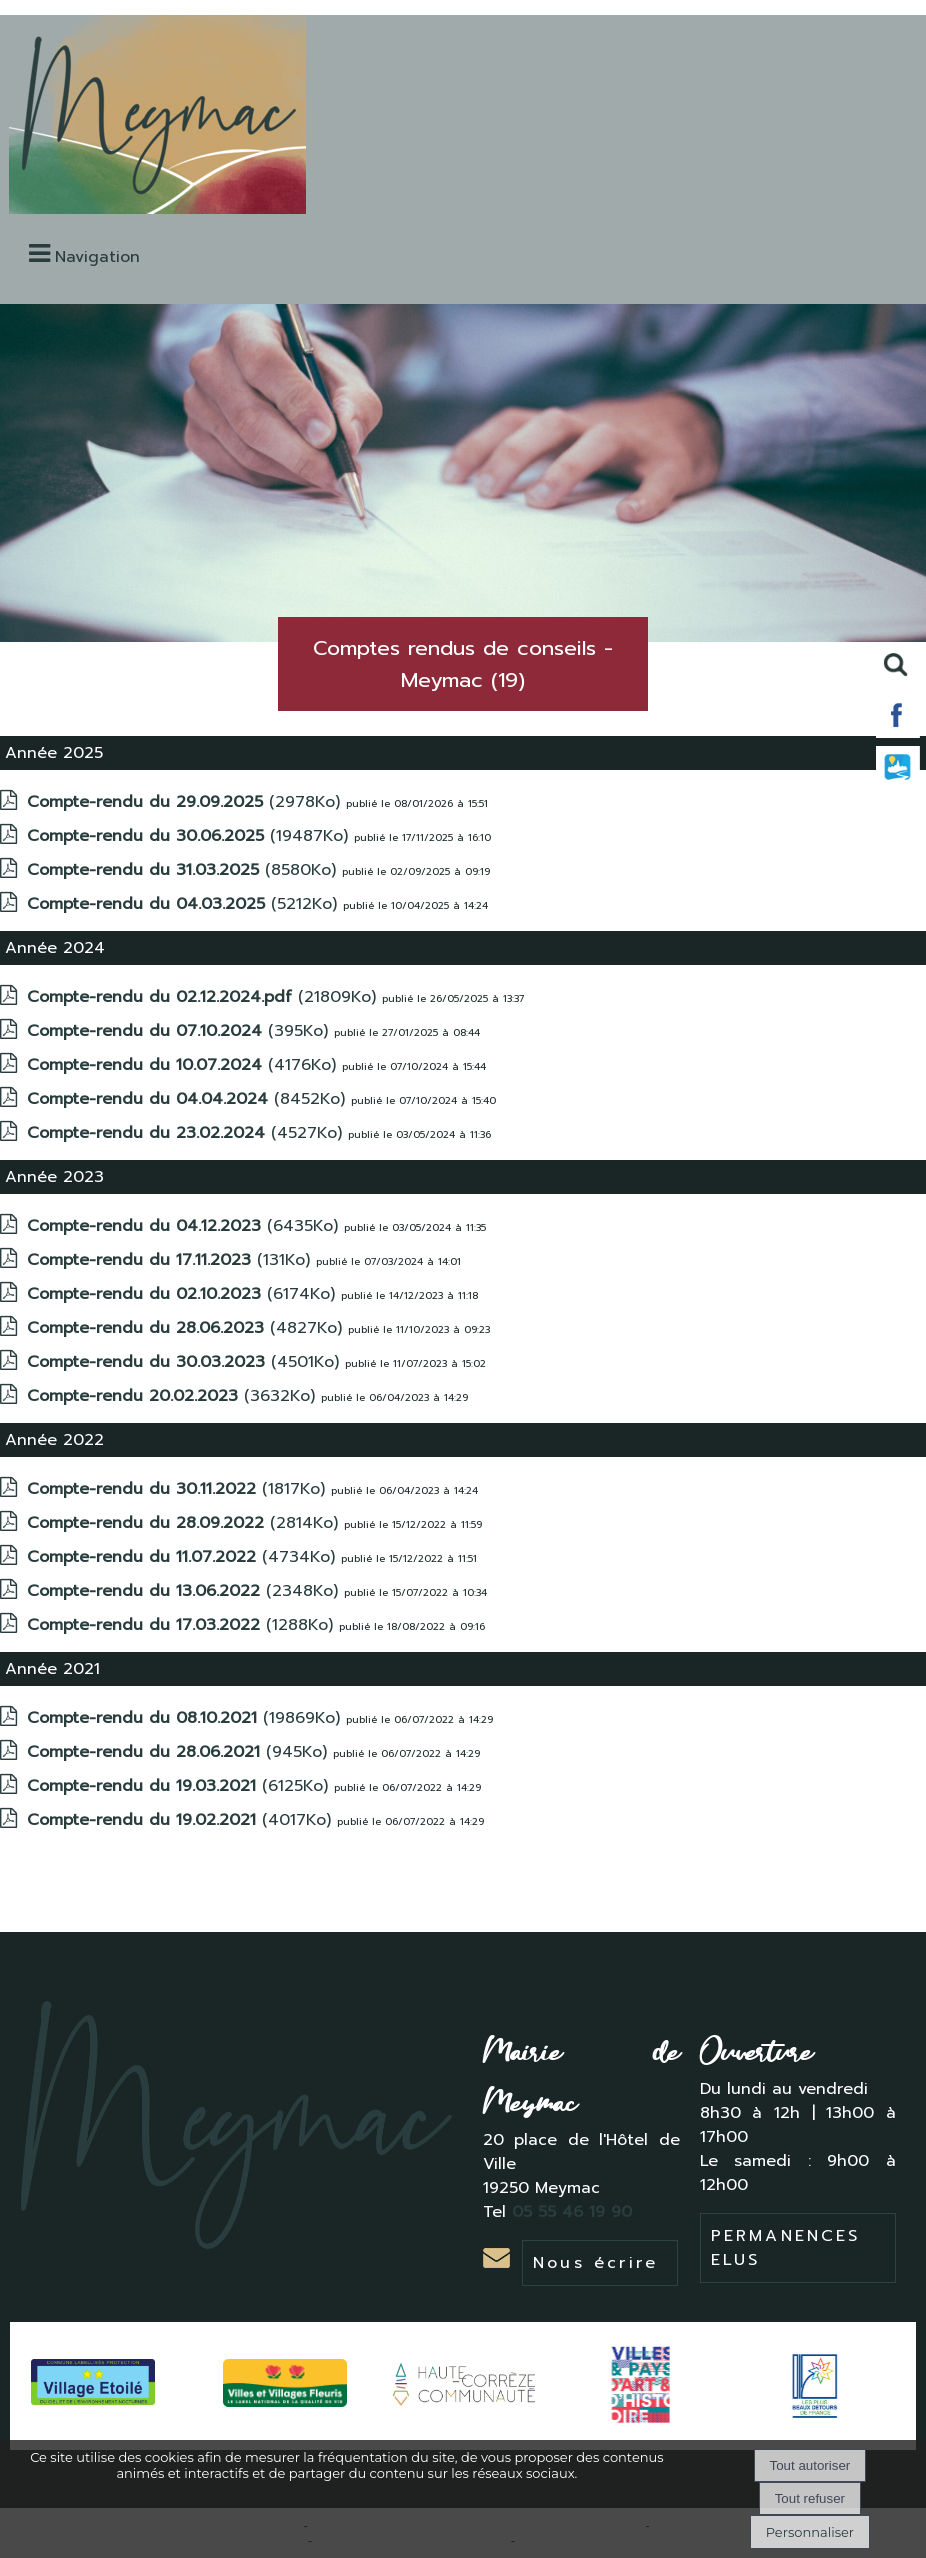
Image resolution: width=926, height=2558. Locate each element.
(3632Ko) (174, 1396)
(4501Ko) (186, 1362)
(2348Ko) (185, 1591)
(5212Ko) (185, 904)
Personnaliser (810, 2532)
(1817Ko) (179, 1489)
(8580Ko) (184, 870)
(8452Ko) (189, 1099)
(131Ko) (171, 1260)
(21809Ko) (204, 997)
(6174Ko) (184, 1294)
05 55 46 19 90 (575, 2212)
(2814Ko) (185, 1523)
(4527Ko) (187, 1133)
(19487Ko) (190, 836)
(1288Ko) (183, 1625)
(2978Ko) (186, 802)
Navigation (97, 257)
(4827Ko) (187, 1328)
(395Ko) (180, 1031)
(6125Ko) (180, 1786)
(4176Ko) (184, 1065)
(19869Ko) (186, 1718)
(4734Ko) (184, 1557)
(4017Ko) (182, 1820)
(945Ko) (180, 1752)
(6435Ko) (185, 1226)
